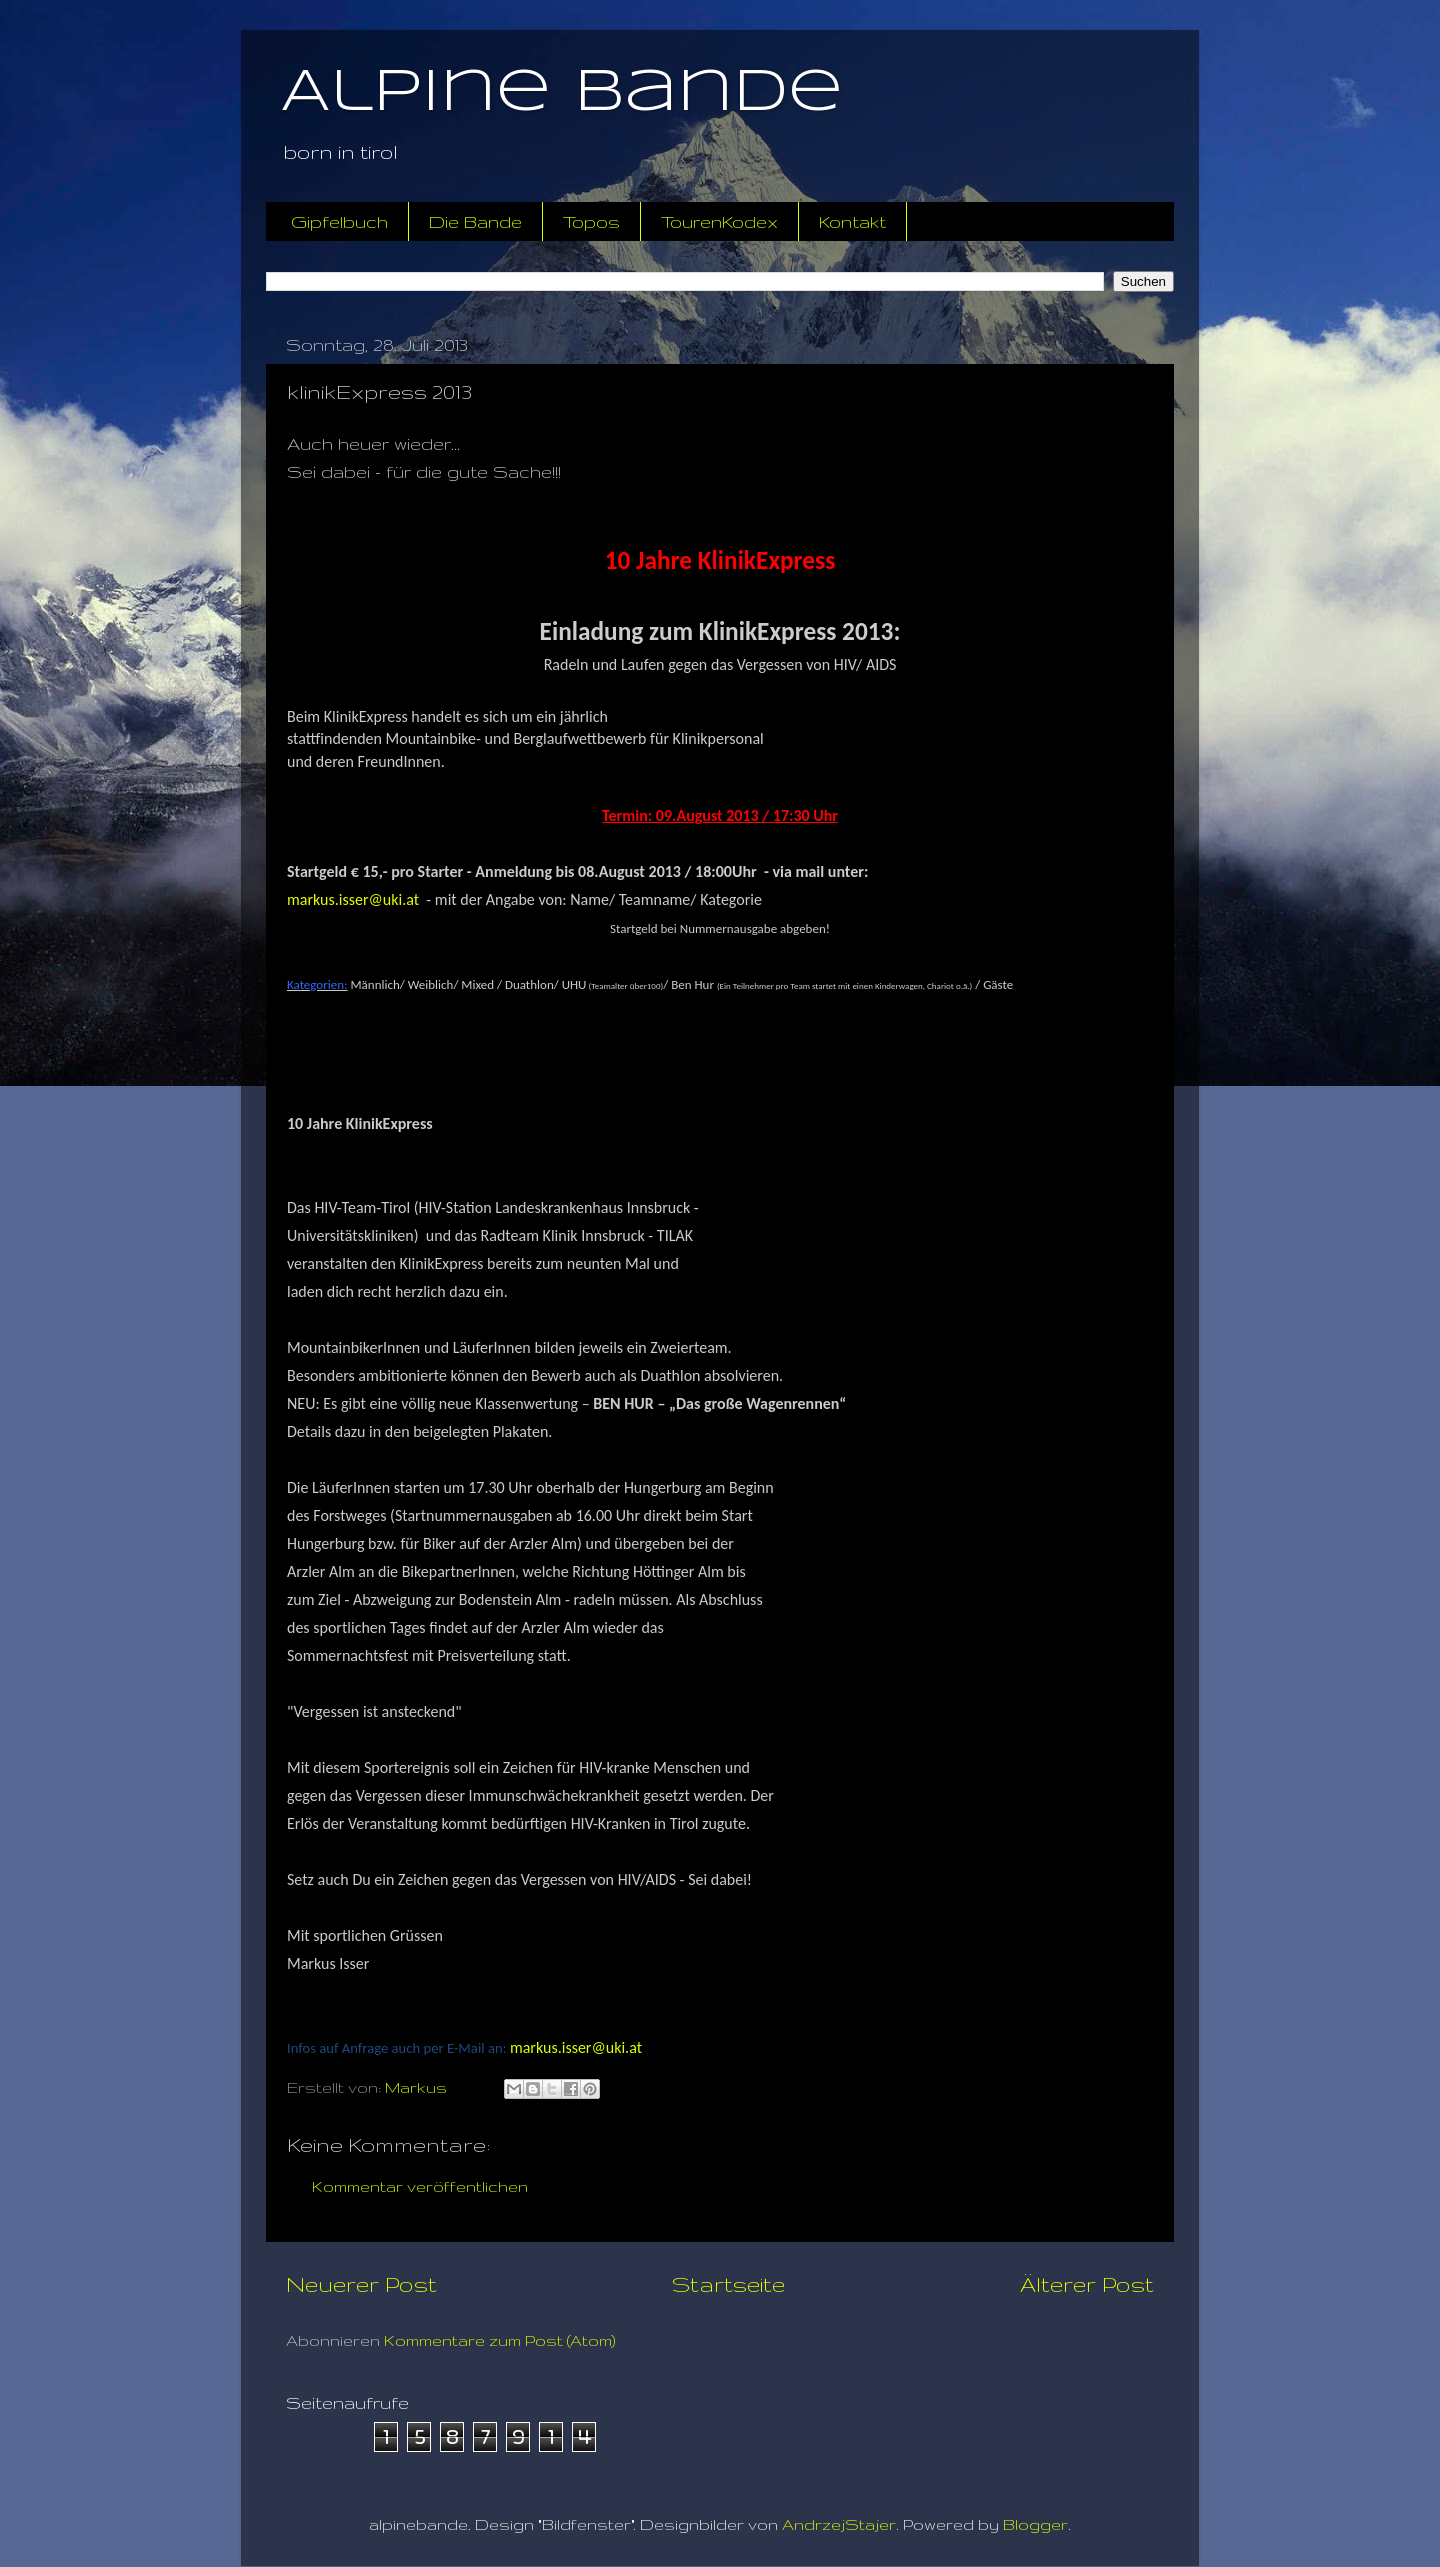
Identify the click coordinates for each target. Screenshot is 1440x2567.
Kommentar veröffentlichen (420, 2186)
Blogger (1035, 2524)
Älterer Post (1087, 2284)
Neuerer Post (361, 2284)
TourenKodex (719, 221)
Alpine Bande (562, 93)
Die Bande (475, 221)
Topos (591, 221)
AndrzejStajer (839, 2524)
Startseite (728, 2284)
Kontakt (852, 221)
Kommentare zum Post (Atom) (500, 2340)
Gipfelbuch (339, 221)
